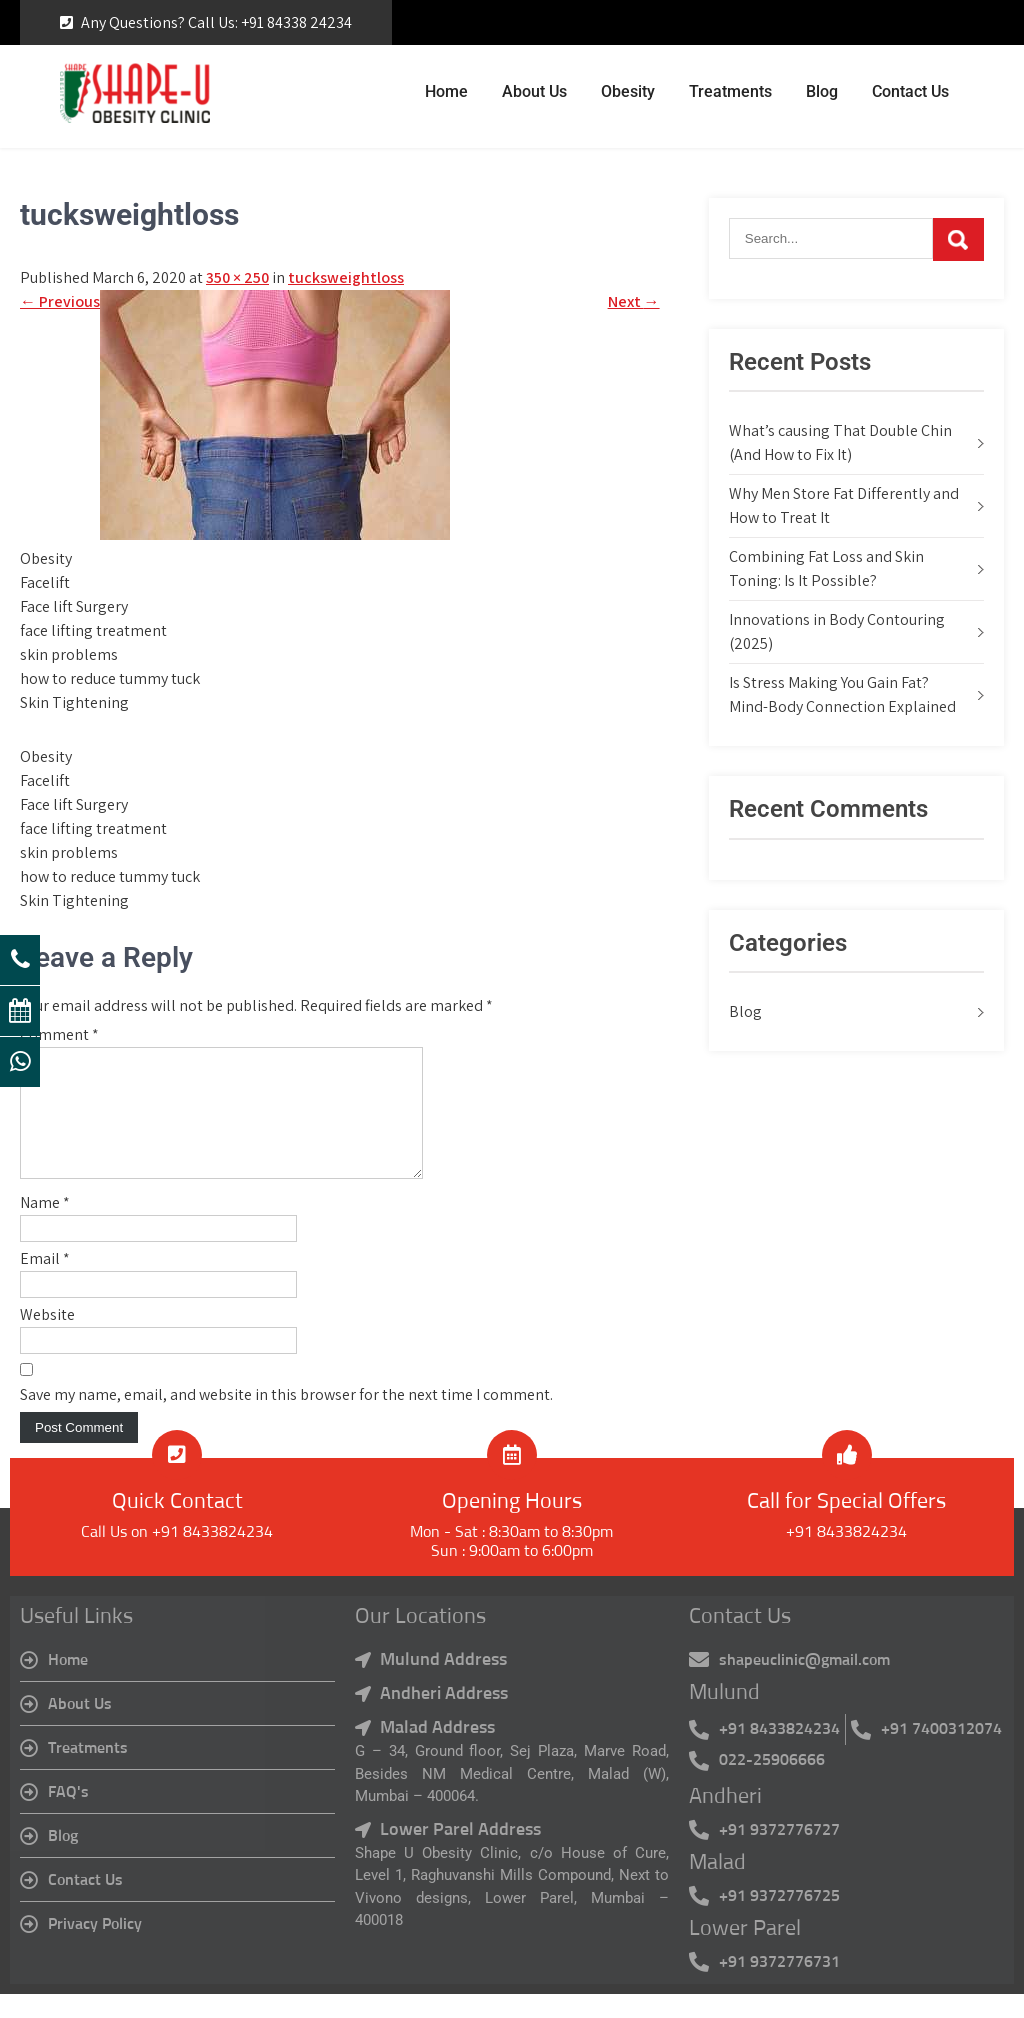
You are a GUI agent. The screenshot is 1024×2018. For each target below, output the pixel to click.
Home (446, 91)
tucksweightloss (346, 277)
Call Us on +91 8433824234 (177, 1556)
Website (47, 1338)
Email (45, 1282)
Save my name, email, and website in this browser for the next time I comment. (286, 1418)
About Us (534, 91)
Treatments (730, 91)
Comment (59, 1034)
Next (634, 301)
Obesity (628, 91)
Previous (60, 301)
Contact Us (910, 91)
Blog (822, 91)
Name (45, 1226)
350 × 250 (237, 277)
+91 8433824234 (846, 1556)
